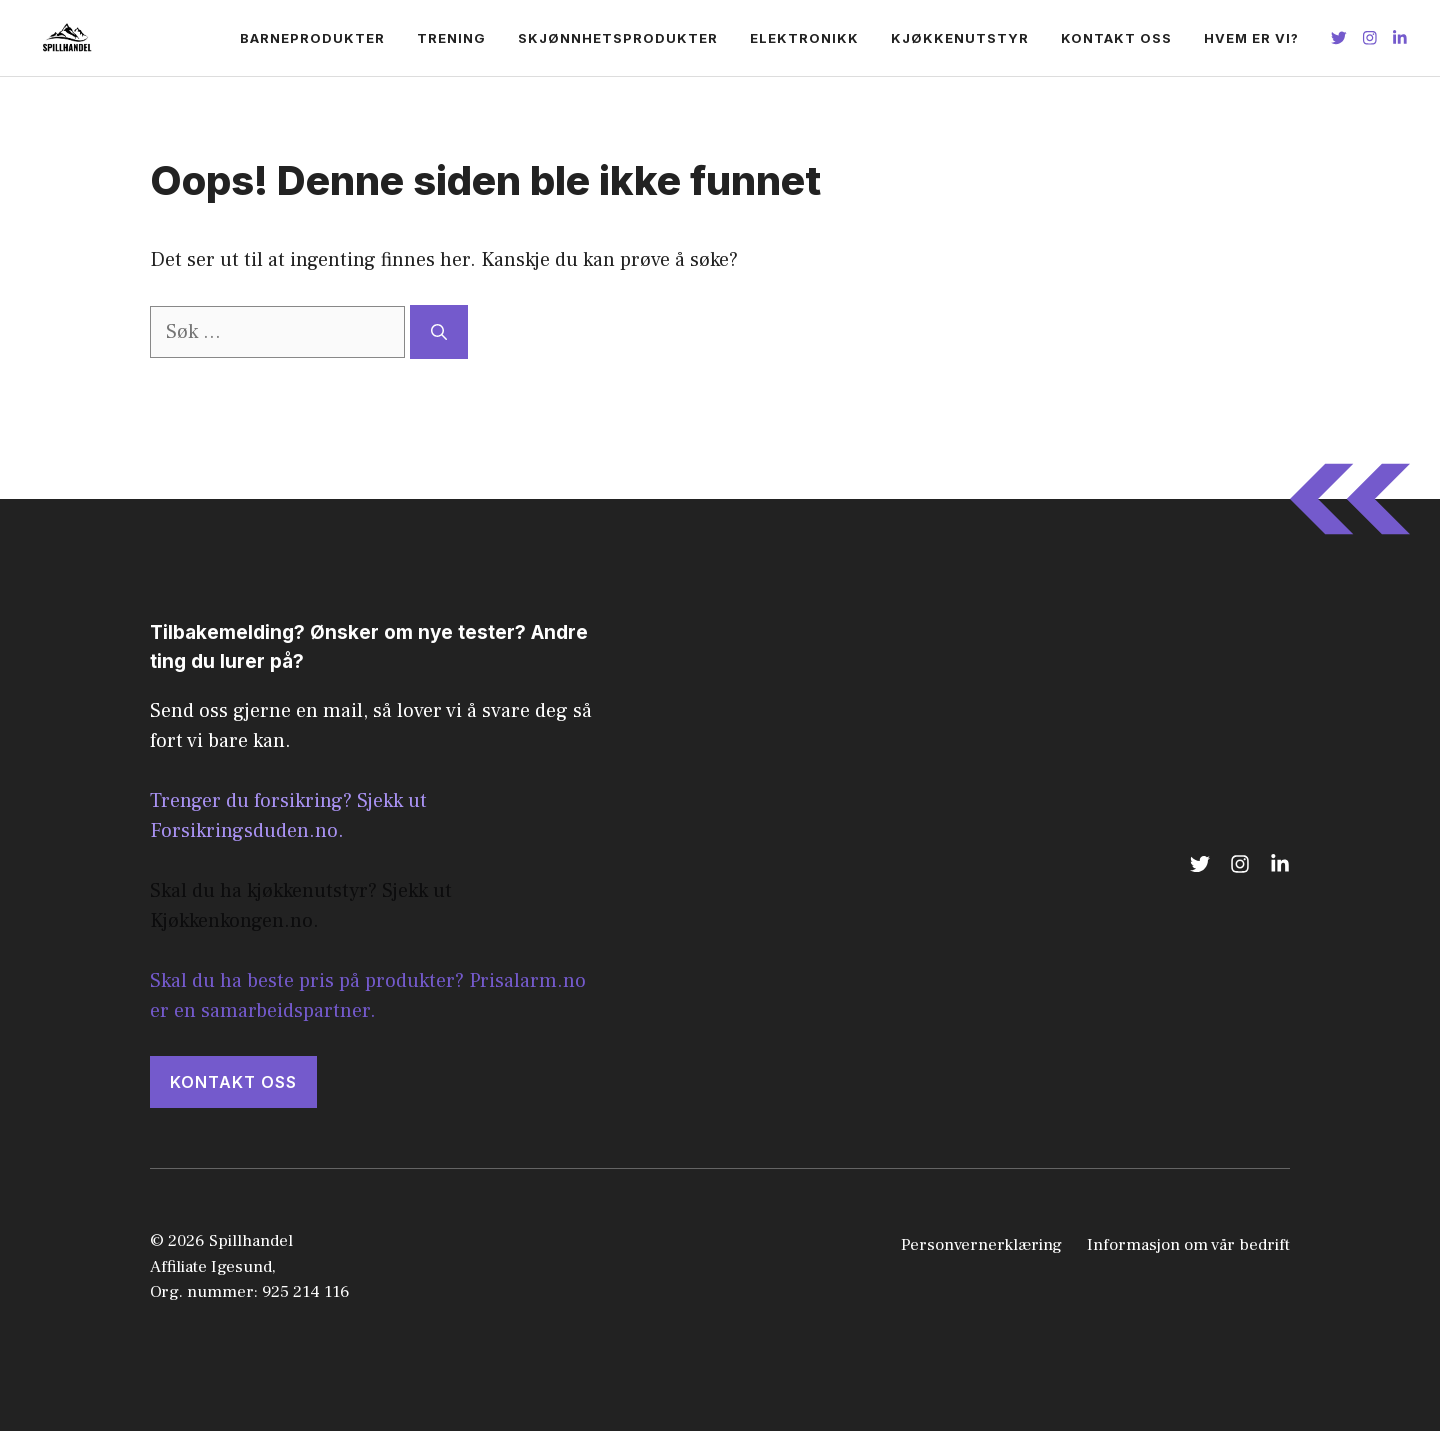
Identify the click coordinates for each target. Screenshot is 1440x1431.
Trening (451, 38)
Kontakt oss (1116, 38)
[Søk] (439, 332)
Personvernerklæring (981, 1245)
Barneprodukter (312, 38)
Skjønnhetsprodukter (618, 38)
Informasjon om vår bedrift (1188, 1245)
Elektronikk (804, 38)
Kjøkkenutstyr (960, 38)
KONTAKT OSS (233, 1082)
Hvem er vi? (1251, 38)
